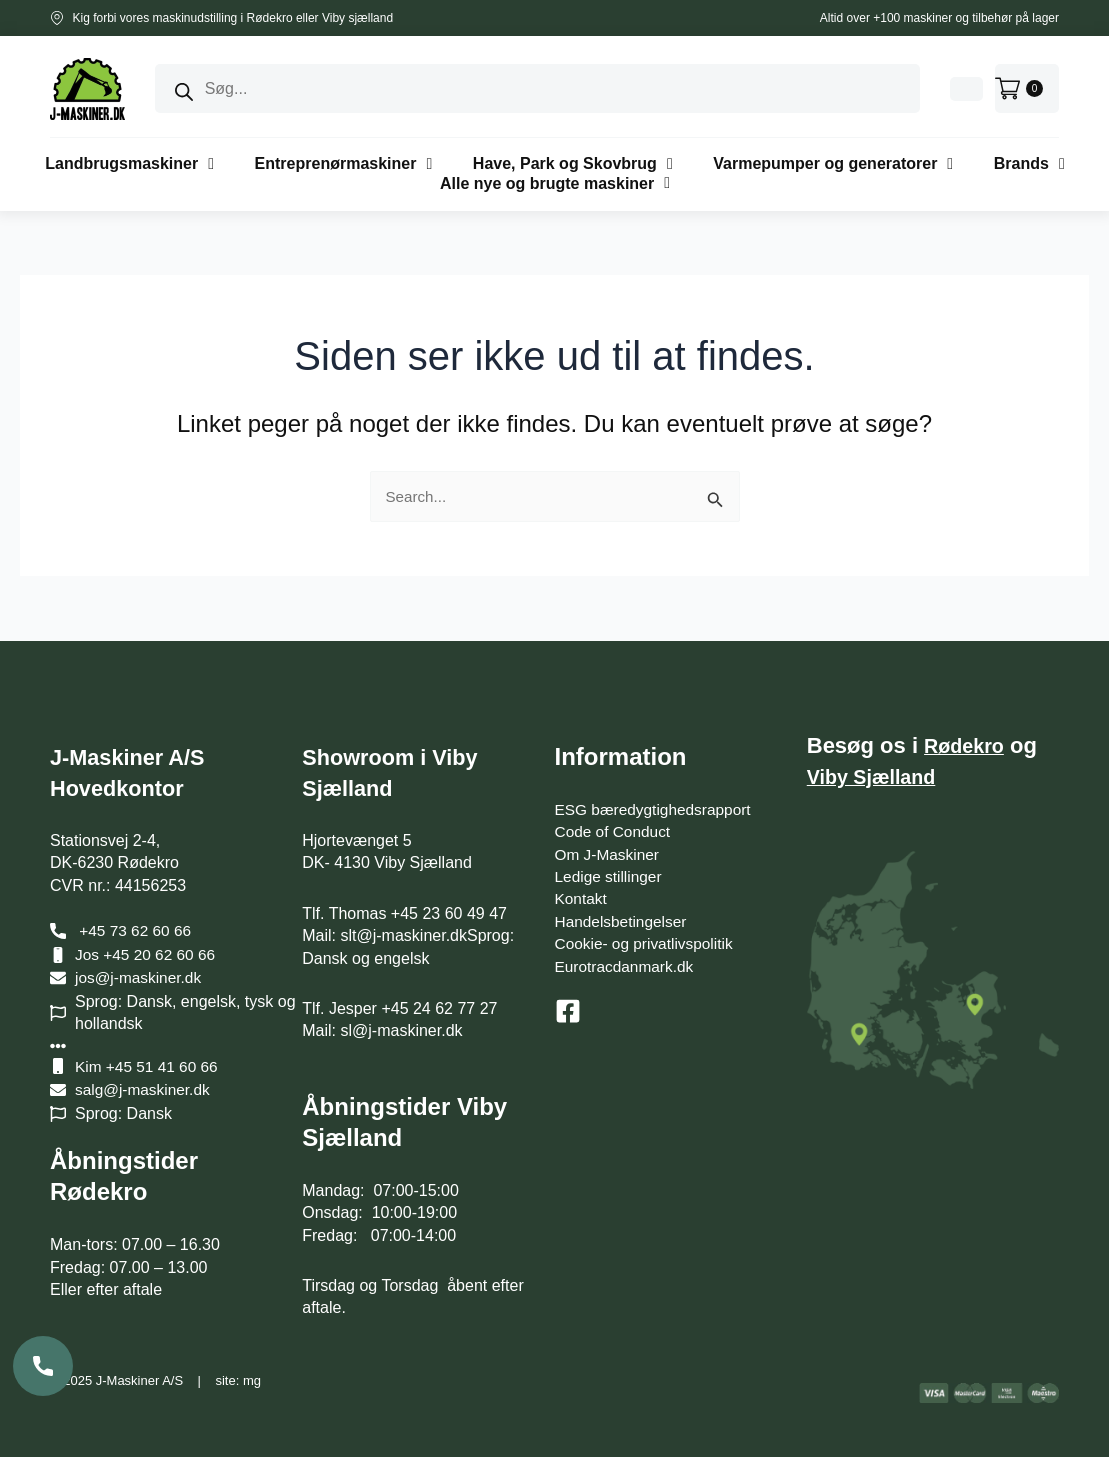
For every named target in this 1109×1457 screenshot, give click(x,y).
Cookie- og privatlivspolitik (647, 944)
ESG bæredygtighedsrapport (657, 809)
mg (252, 1380)
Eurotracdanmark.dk (627, 966)
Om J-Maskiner (609, 854)
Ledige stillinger (610, 876)
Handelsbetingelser (623, 921)
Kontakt (582, 899)
